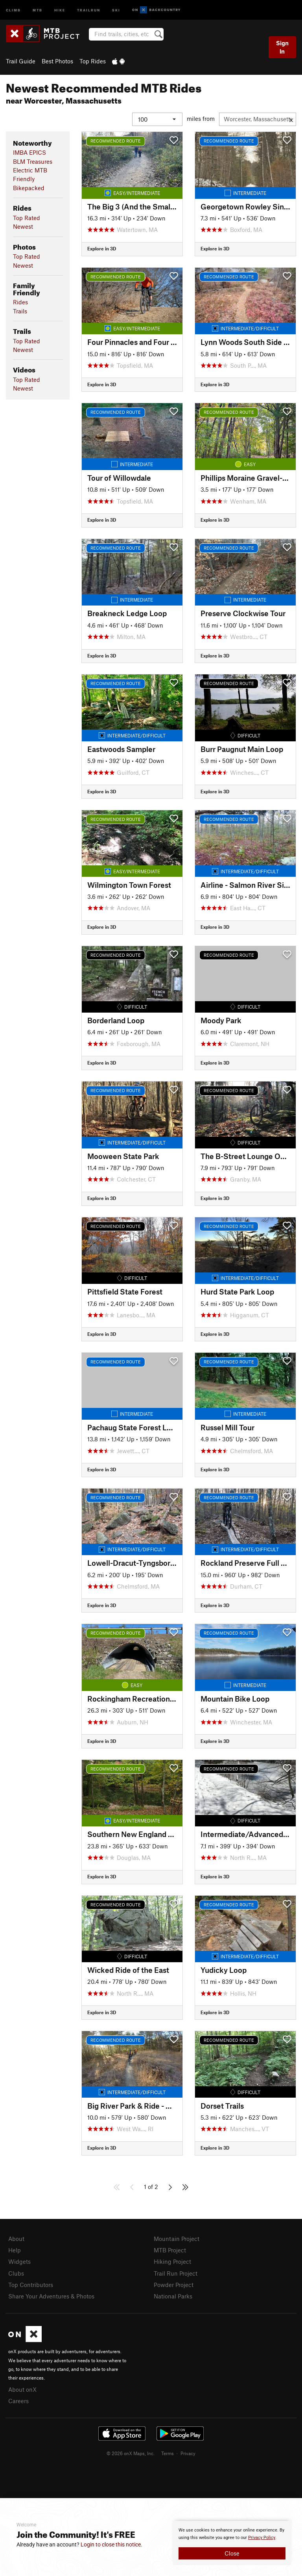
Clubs (16, 2273)
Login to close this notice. (111, 2544)
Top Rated (26, 217)
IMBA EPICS (29, 152)
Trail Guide (20, 61)
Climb (13, 9)
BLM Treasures (32, 161)
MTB (37, 9)
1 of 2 (151, 2186)
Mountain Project (176, 2238)
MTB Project (170, 2250)
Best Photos (57, 61)
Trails (20, 311)
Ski (116, 9)
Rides (20, 302)
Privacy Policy (261, 2537)
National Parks (173, 2296)
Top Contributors (30, 2284)
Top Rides (92, 61)
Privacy (187, 2453)
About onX (22, 2389)
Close (232, 2553)
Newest (23, 226)
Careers (18, 2400)
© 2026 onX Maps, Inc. (131, 2453)
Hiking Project (172, 2261)
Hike (59, 9)
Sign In (282, 47)
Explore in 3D (101, 248)
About (16, 2238)
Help (14, 2250)
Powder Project (173, 2284)
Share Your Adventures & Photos (51, 2296)
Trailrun (88, 9)
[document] (232, 2542)
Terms (167, 2453)
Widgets (19, 2261)
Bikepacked (28, 187)
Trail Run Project (175, 2273)
